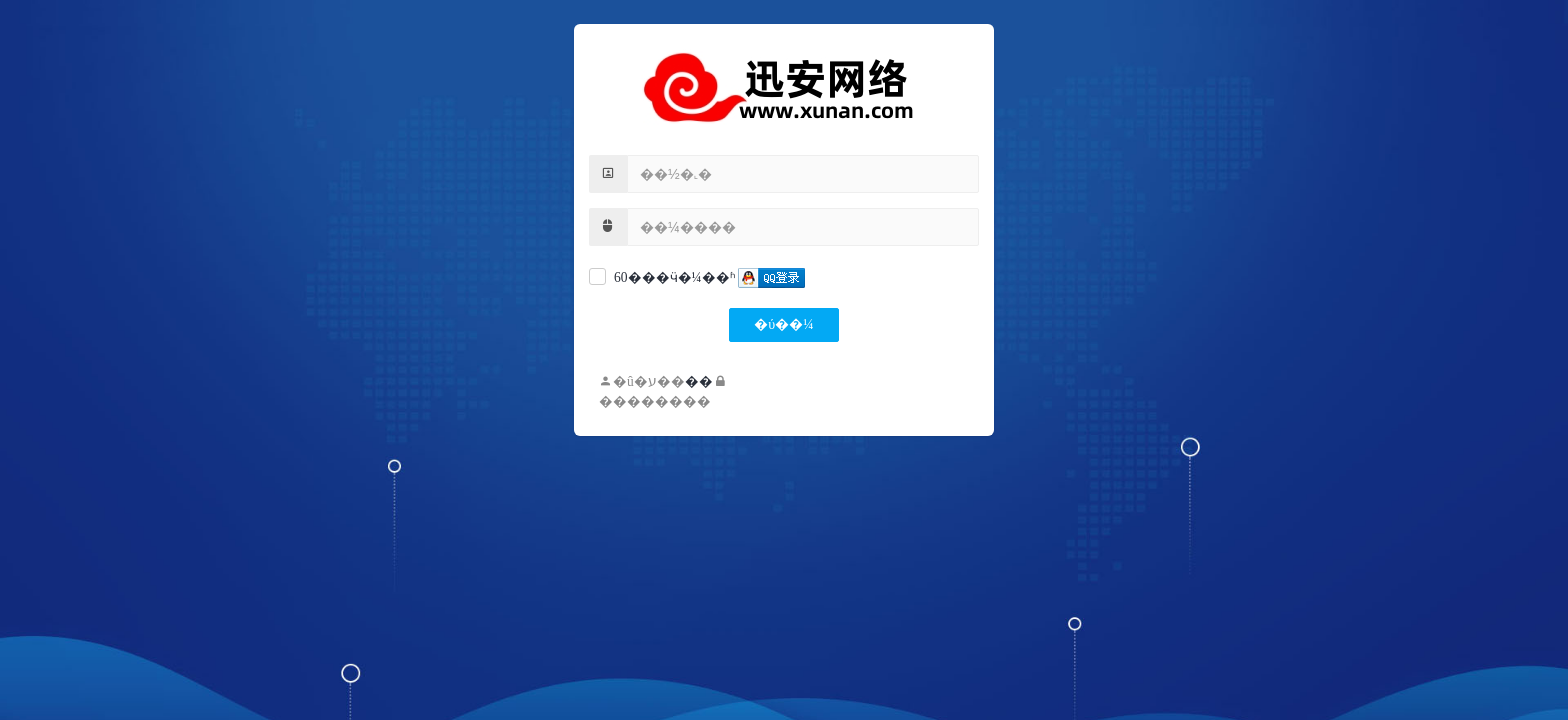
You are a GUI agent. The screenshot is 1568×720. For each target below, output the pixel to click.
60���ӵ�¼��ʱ (674, 277)
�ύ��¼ (783, 324)
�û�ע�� (642, 381)
